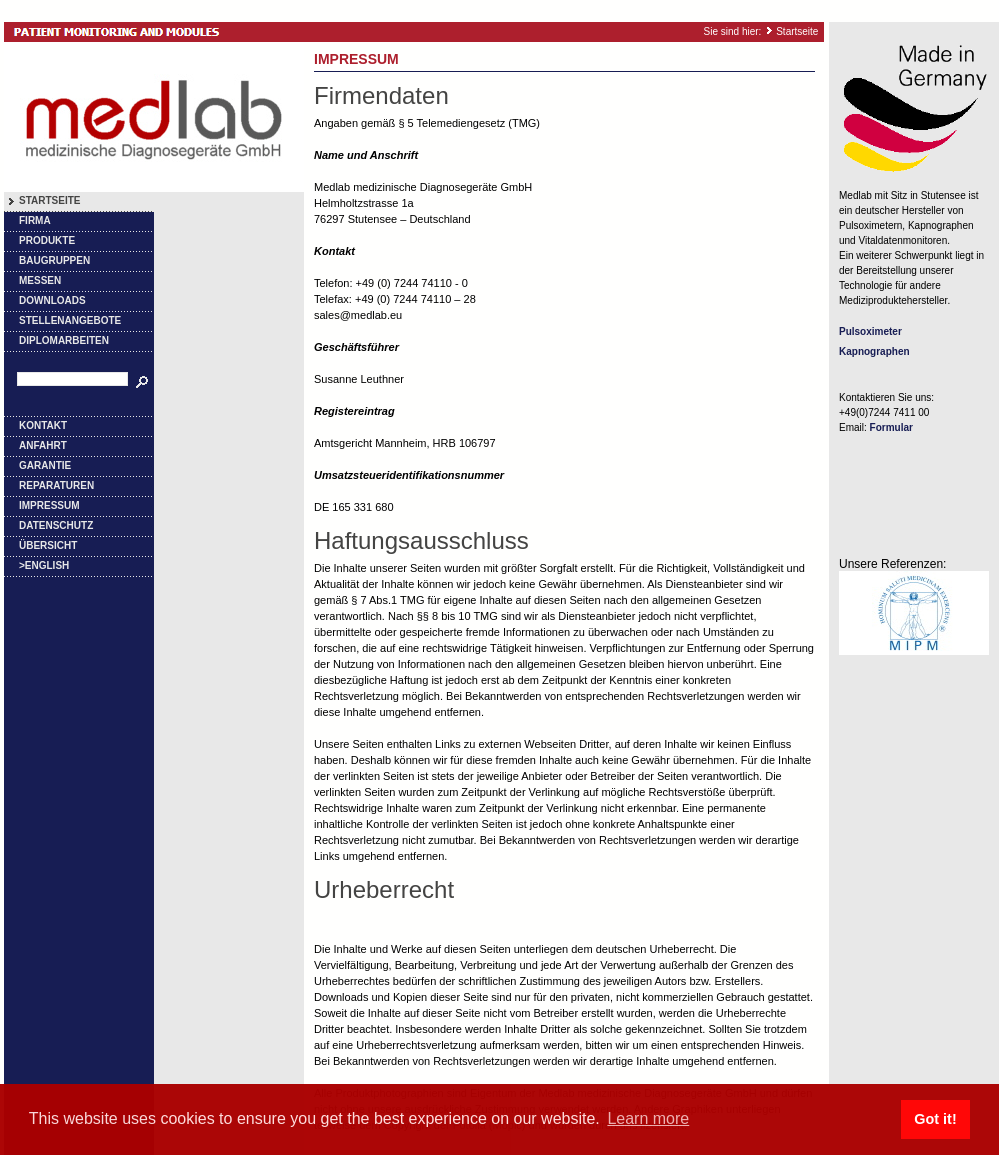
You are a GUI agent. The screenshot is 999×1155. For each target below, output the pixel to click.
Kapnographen (874, 351)
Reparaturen (56, 485)
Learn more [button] (648, 1118)
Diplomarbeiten (64, 340)
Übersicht (48, 545)
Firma (35, 220)
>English (44, 565)
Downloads (52, 300)
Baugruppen (54, 260)
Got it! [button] (935, 1119)
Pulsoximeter (870, 331)
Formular (891, 427)
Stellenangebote (70, 320)
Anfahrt (43, 445)
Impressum (49, 505)
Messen (40, 280)
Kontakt (43, 425)
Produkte (47, 240)
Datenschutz (56, 525)
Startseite (797, 31)
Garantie (45, 465)
